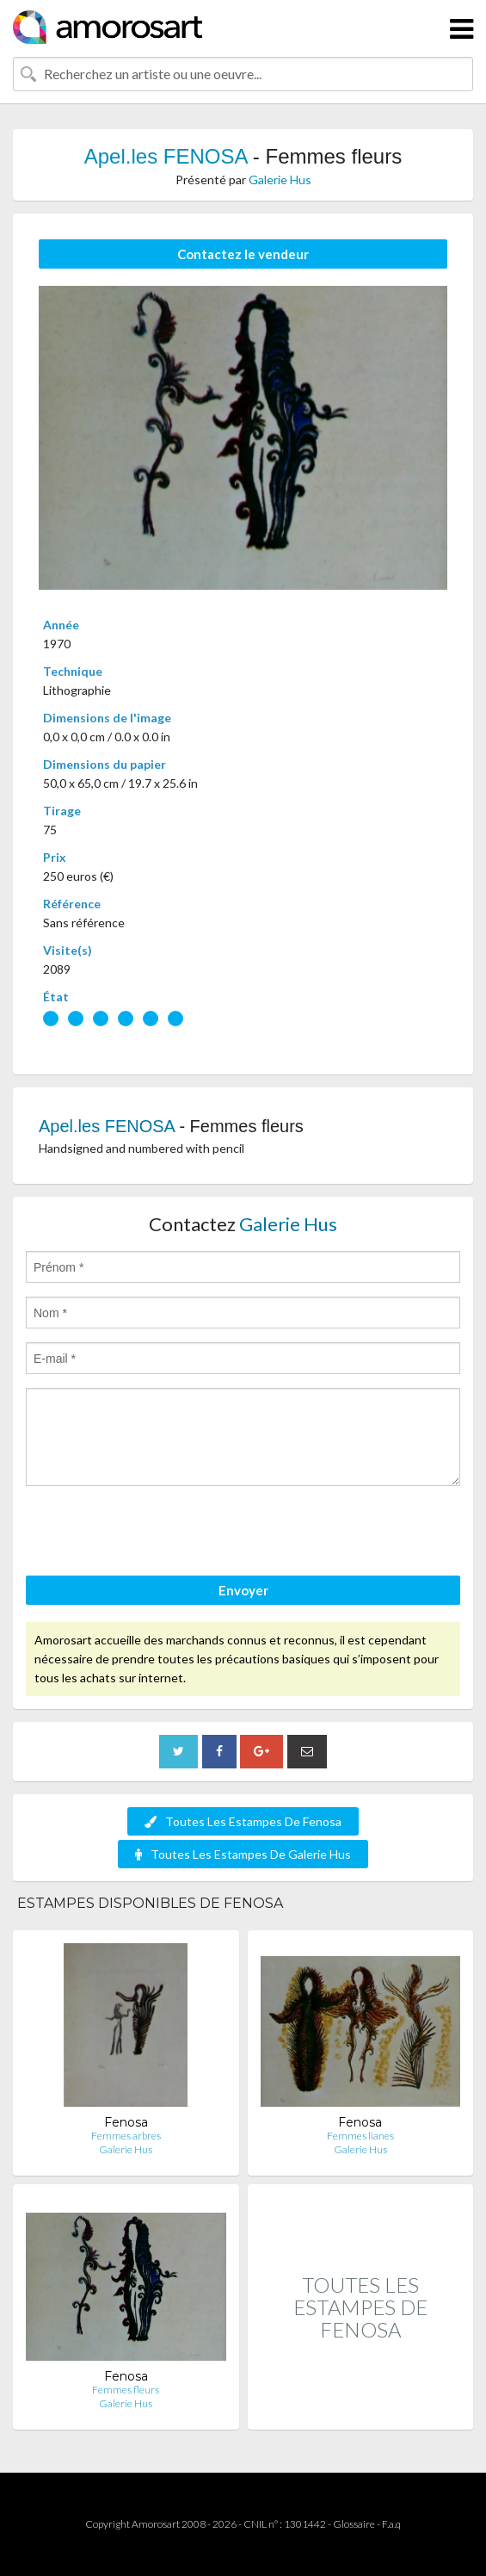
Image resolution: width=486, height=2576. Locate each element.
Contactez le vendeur (243, 254)
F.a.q (391, 2523)
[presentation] (156, 1533)
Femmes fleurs (125, 2389)
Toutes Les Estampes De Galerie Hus (243, 1854)
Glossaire (354, 2523)
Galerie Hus (280, 179)
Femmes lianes (360, 2135)
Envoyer (243, 1590)
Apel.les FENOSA (165, 156)
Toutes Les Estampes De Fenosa (243, 1821)
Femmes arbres (126, 2135)
